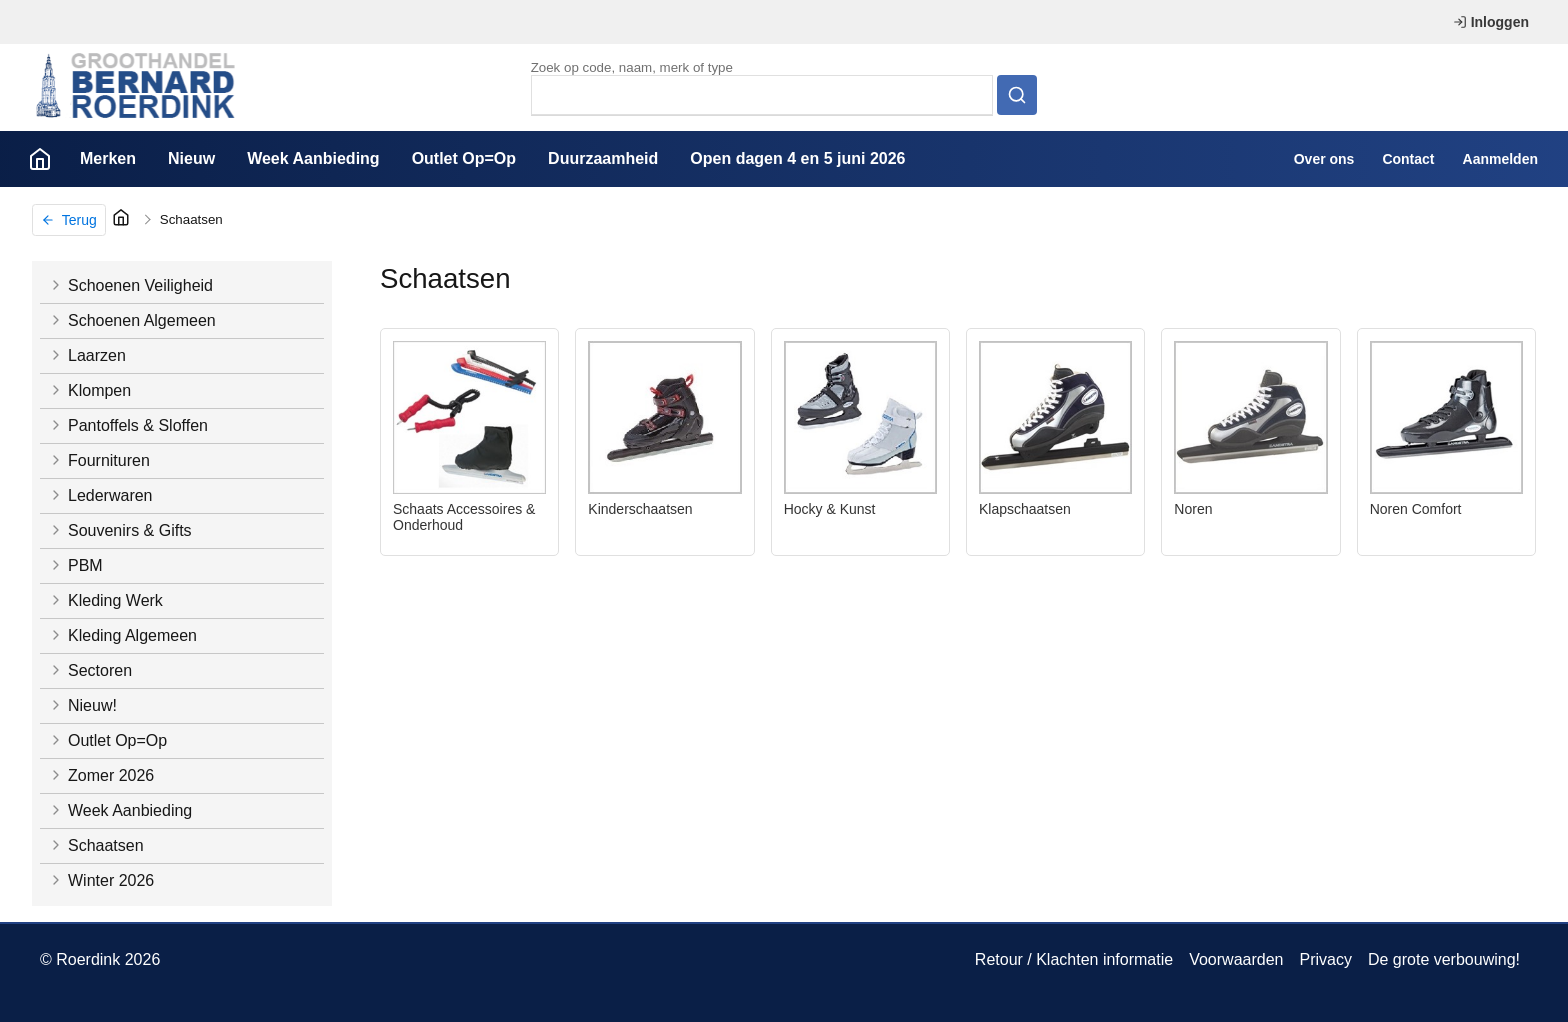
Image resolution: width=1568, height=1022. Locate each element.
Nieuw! (82, 705)
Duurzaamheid (603, 158)
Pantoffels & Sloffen (128, 425)
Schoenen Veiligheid (130, 285)
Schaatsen (191, 219)
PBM (75, 565)
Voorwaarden (1236, 959)
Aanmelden (1500, 159)
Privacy (1325, 959)
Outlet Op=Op (464, 158)
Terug (69, 220)
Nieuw (191, 158)
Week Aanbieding (313, 158)
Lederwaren (100, 495)
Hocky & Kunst (830, 509)
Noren (1193, 509)
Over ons (1324, 159)
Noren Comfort (1416, 509)
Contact (1408, 159)
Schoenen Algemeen (132, 320)
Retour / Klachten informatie (1074, 959)
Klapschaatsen (1025, 509)
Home (40, 159)
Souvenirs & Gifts (120, 530)
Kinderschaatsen (640, 509)
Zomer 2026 (101, 775)
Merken (108, 158)
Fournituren (99, 460)
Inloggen (1491, 22)
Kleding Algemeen (122, 635)
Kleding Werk (105, 600)
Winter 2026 (101, 880)
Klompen (89, 390)
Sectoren (90, 670)
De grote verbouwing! (1444, 959)
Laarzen (87, 355)
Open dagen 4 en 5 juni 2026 (797, 158)
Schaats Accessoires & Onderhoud (464, 517)
